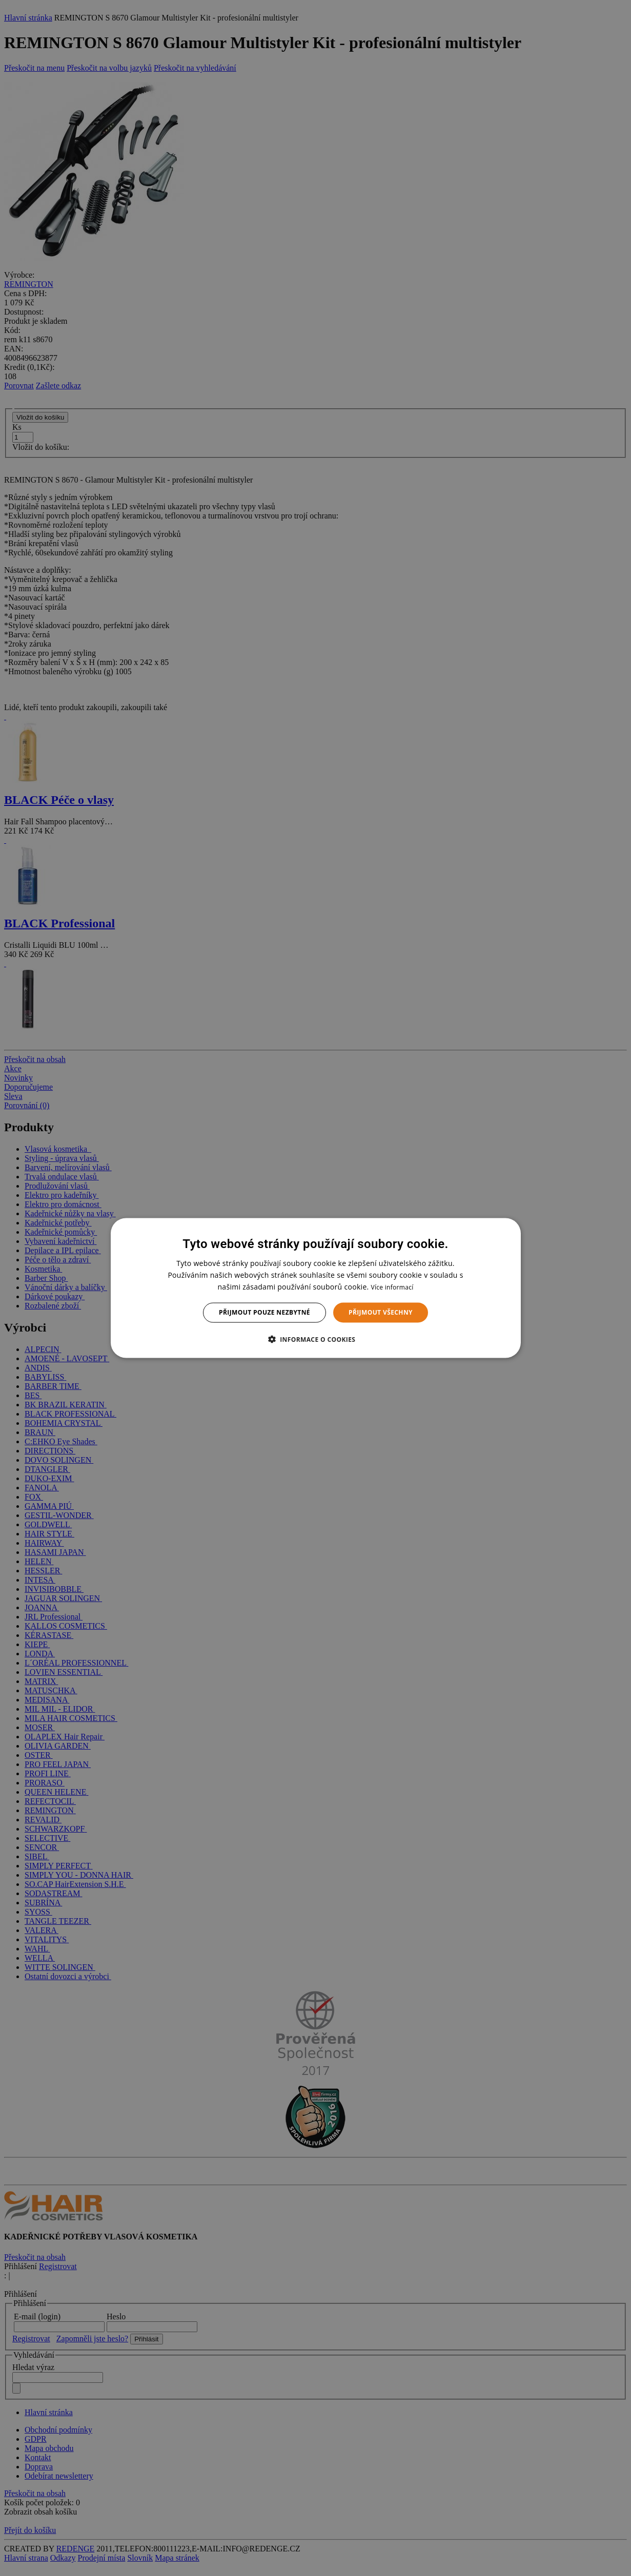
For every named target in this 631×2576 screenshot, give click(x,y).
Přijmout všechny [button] (381, 1312)
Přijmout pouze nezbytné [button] (264, 1312)
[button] (316, 1339)
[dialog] (316, 1288)
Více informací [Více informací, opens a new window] (392, 1287)
